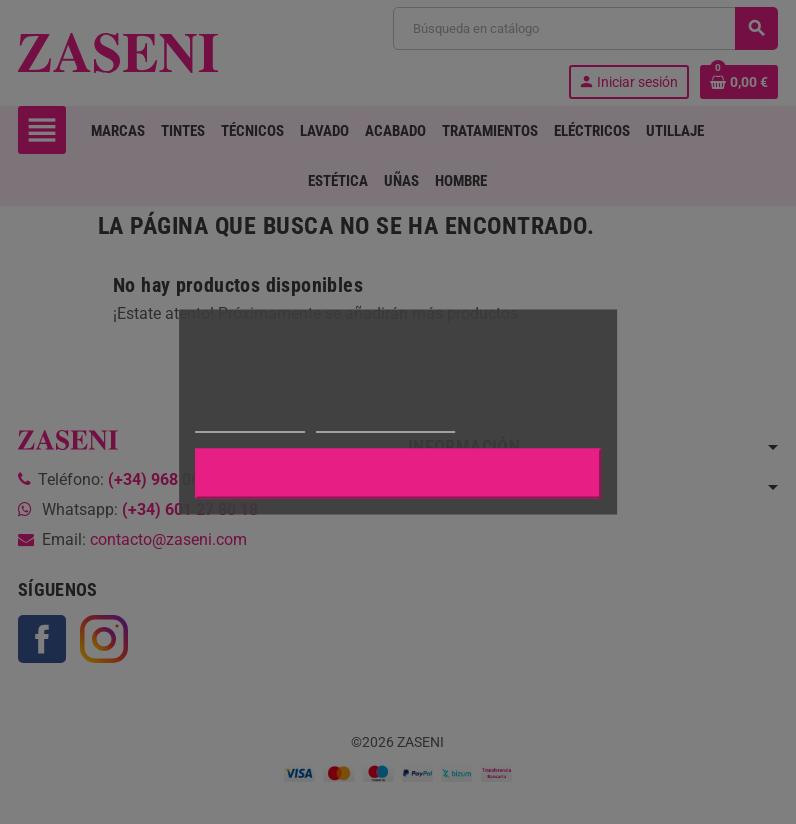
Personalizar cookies (385, 423)
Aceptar (398, 474)
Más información (250, 423)
